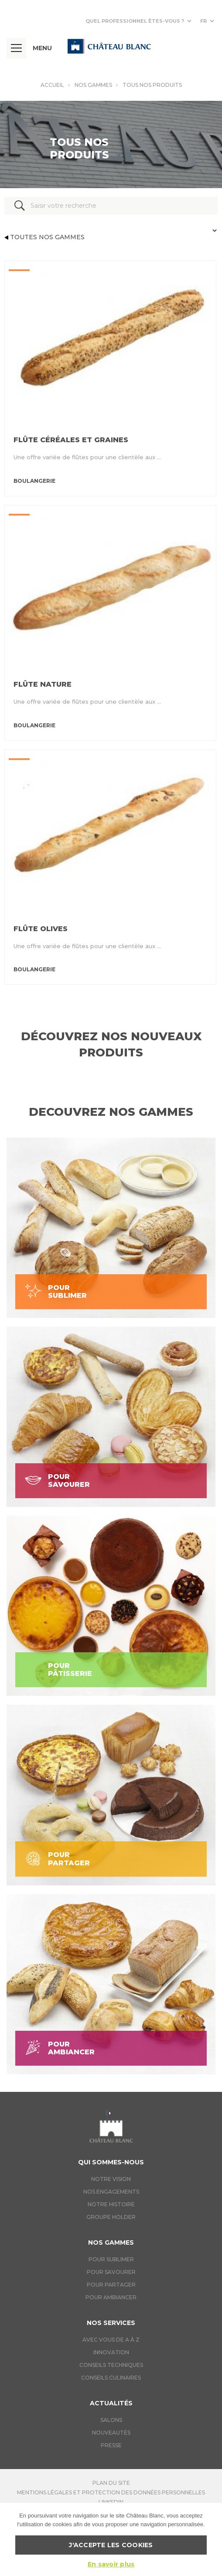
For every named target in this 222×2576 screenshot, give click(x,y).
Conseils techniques (111, 2365)
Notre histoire (111, 2204)
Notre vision (111, 2179)
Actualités (111, 2403)
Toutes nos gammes (44, 237)
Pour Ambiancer (111, 2297)
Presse (111, 2445)
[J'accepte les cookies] (211, 2539)
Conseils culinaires (111, 2377)
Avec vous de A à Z (111, 2339)
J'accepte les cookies (111, 2545)
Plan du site (111, 2483)
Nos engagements (111, 2191)
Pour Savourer (111, 2272)
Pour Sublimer (111, 2259)
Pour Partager (111, 2284)
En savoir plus (111, 2564)
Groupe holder (111, 2217)
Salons (111, 2420)
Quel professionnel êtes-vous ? (134, 21)
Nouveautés (111, 2432)
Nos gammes (93, 85)
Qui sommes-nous (111, 2162)
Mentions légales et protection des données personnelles (111, 2492)
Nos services (111, 2323)
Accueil (52, 85)
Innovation (111, 2352)
